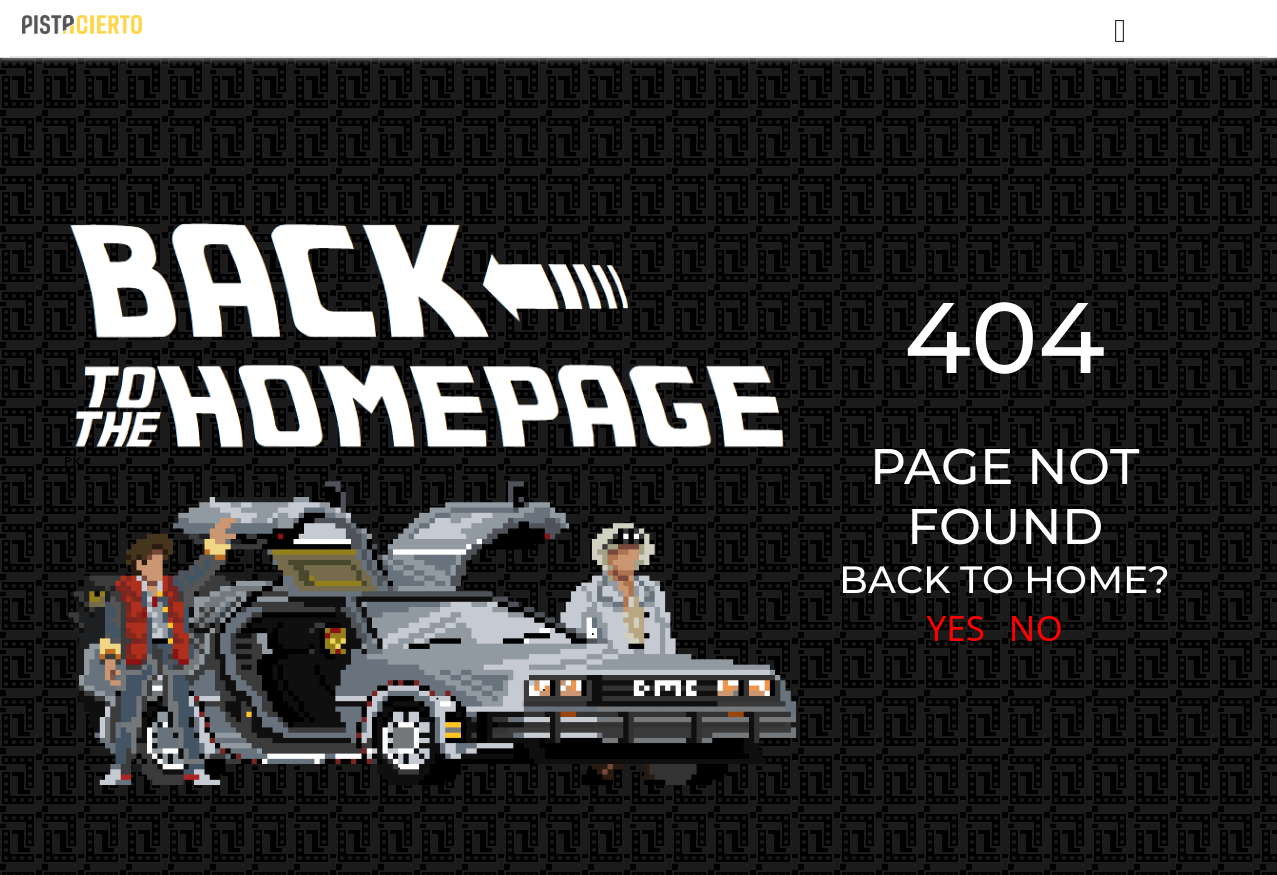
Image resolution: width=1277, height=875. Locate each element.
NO (1036, 627)
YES (955, 627)
